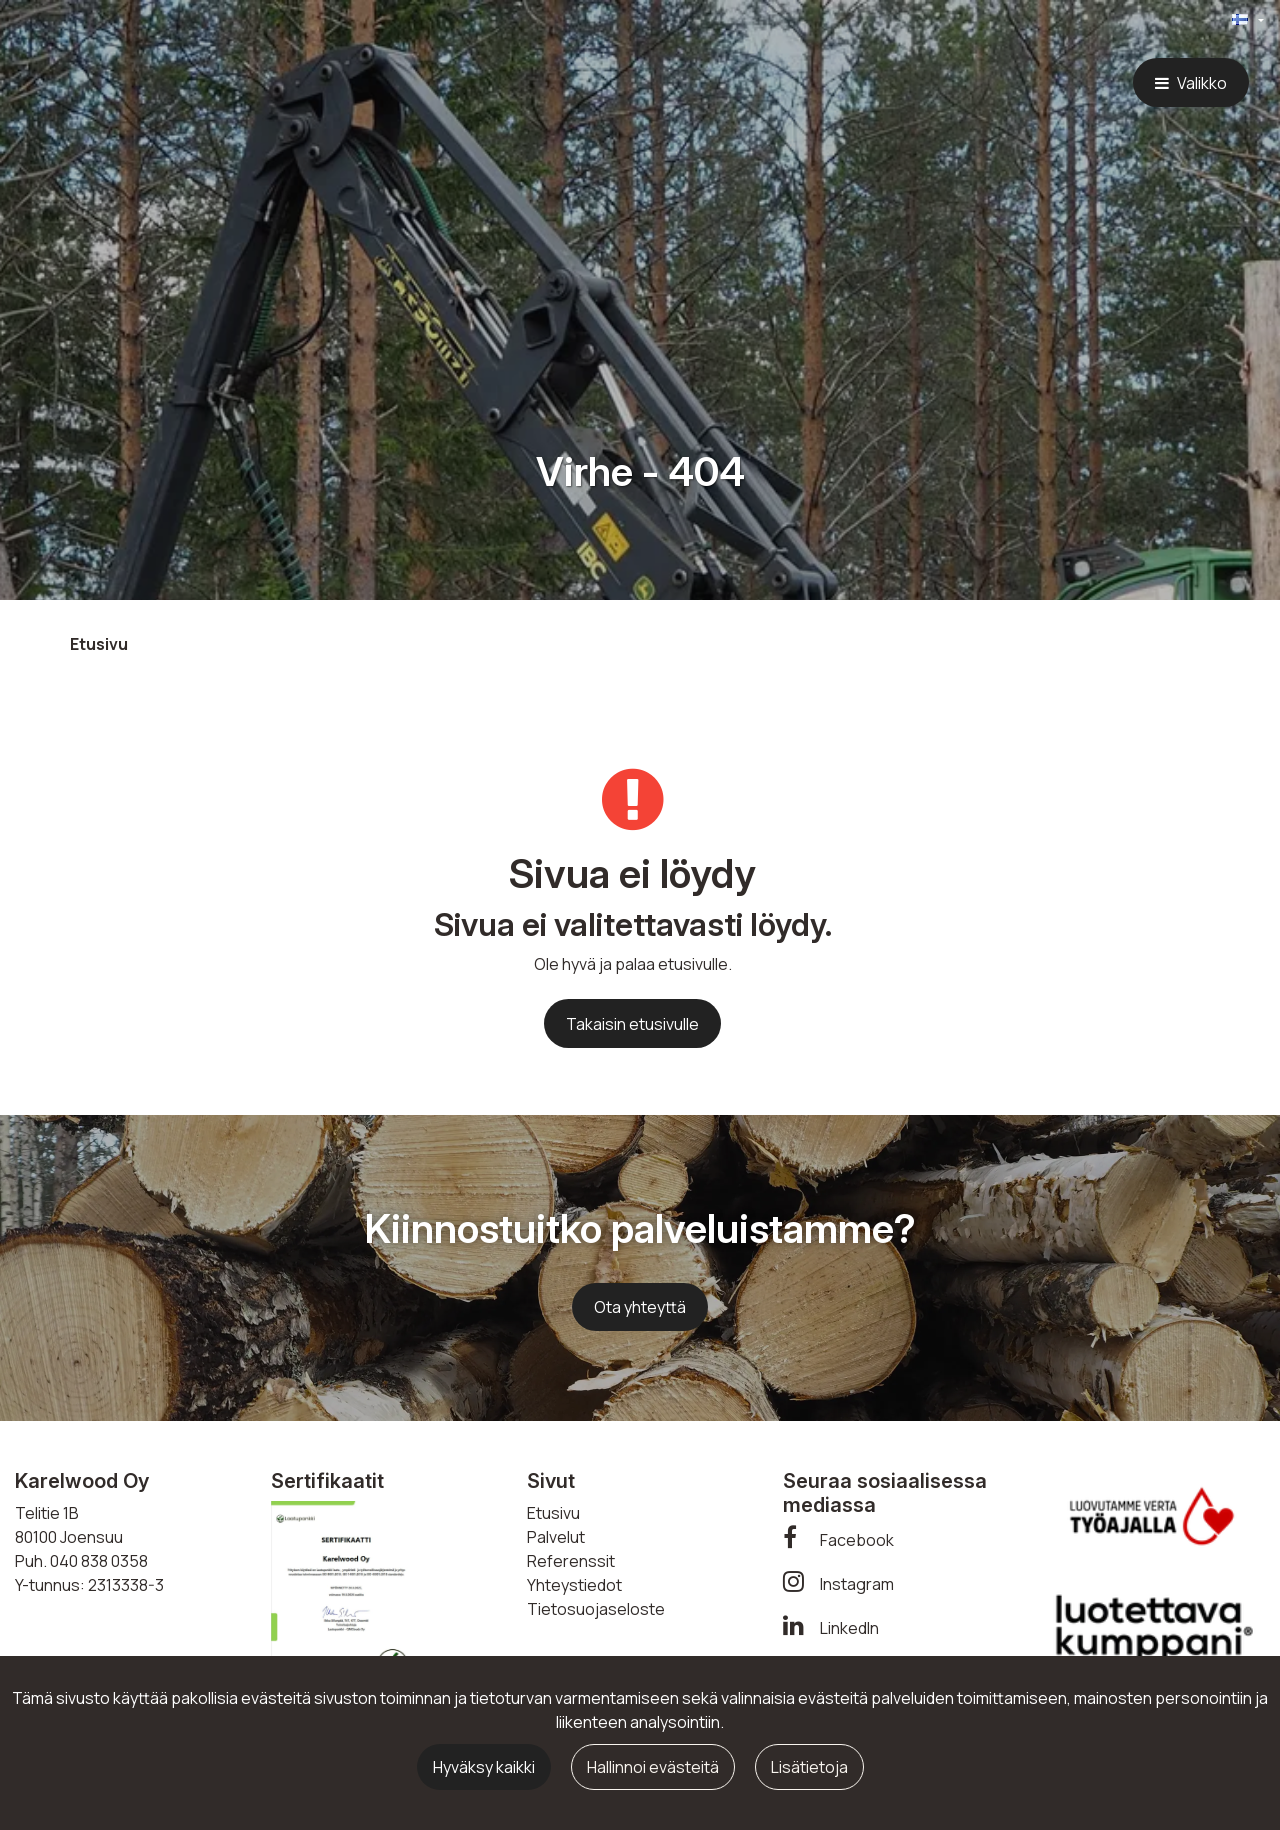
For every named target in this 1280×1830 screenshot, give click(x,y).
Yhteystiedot (574, 1585)
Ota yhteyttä (640, 1307)
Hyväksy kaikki (484, 1767)
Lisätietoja (809, 1767)
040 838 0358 (99, 1561)
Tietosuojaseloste (596, 1609)
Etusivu (553, 1513)
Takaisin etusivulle (632, 1024)
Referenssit (571, 1561)
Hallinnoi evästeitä (653, 1767)
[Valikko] (1191, 82)
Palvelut (556, 1537)
